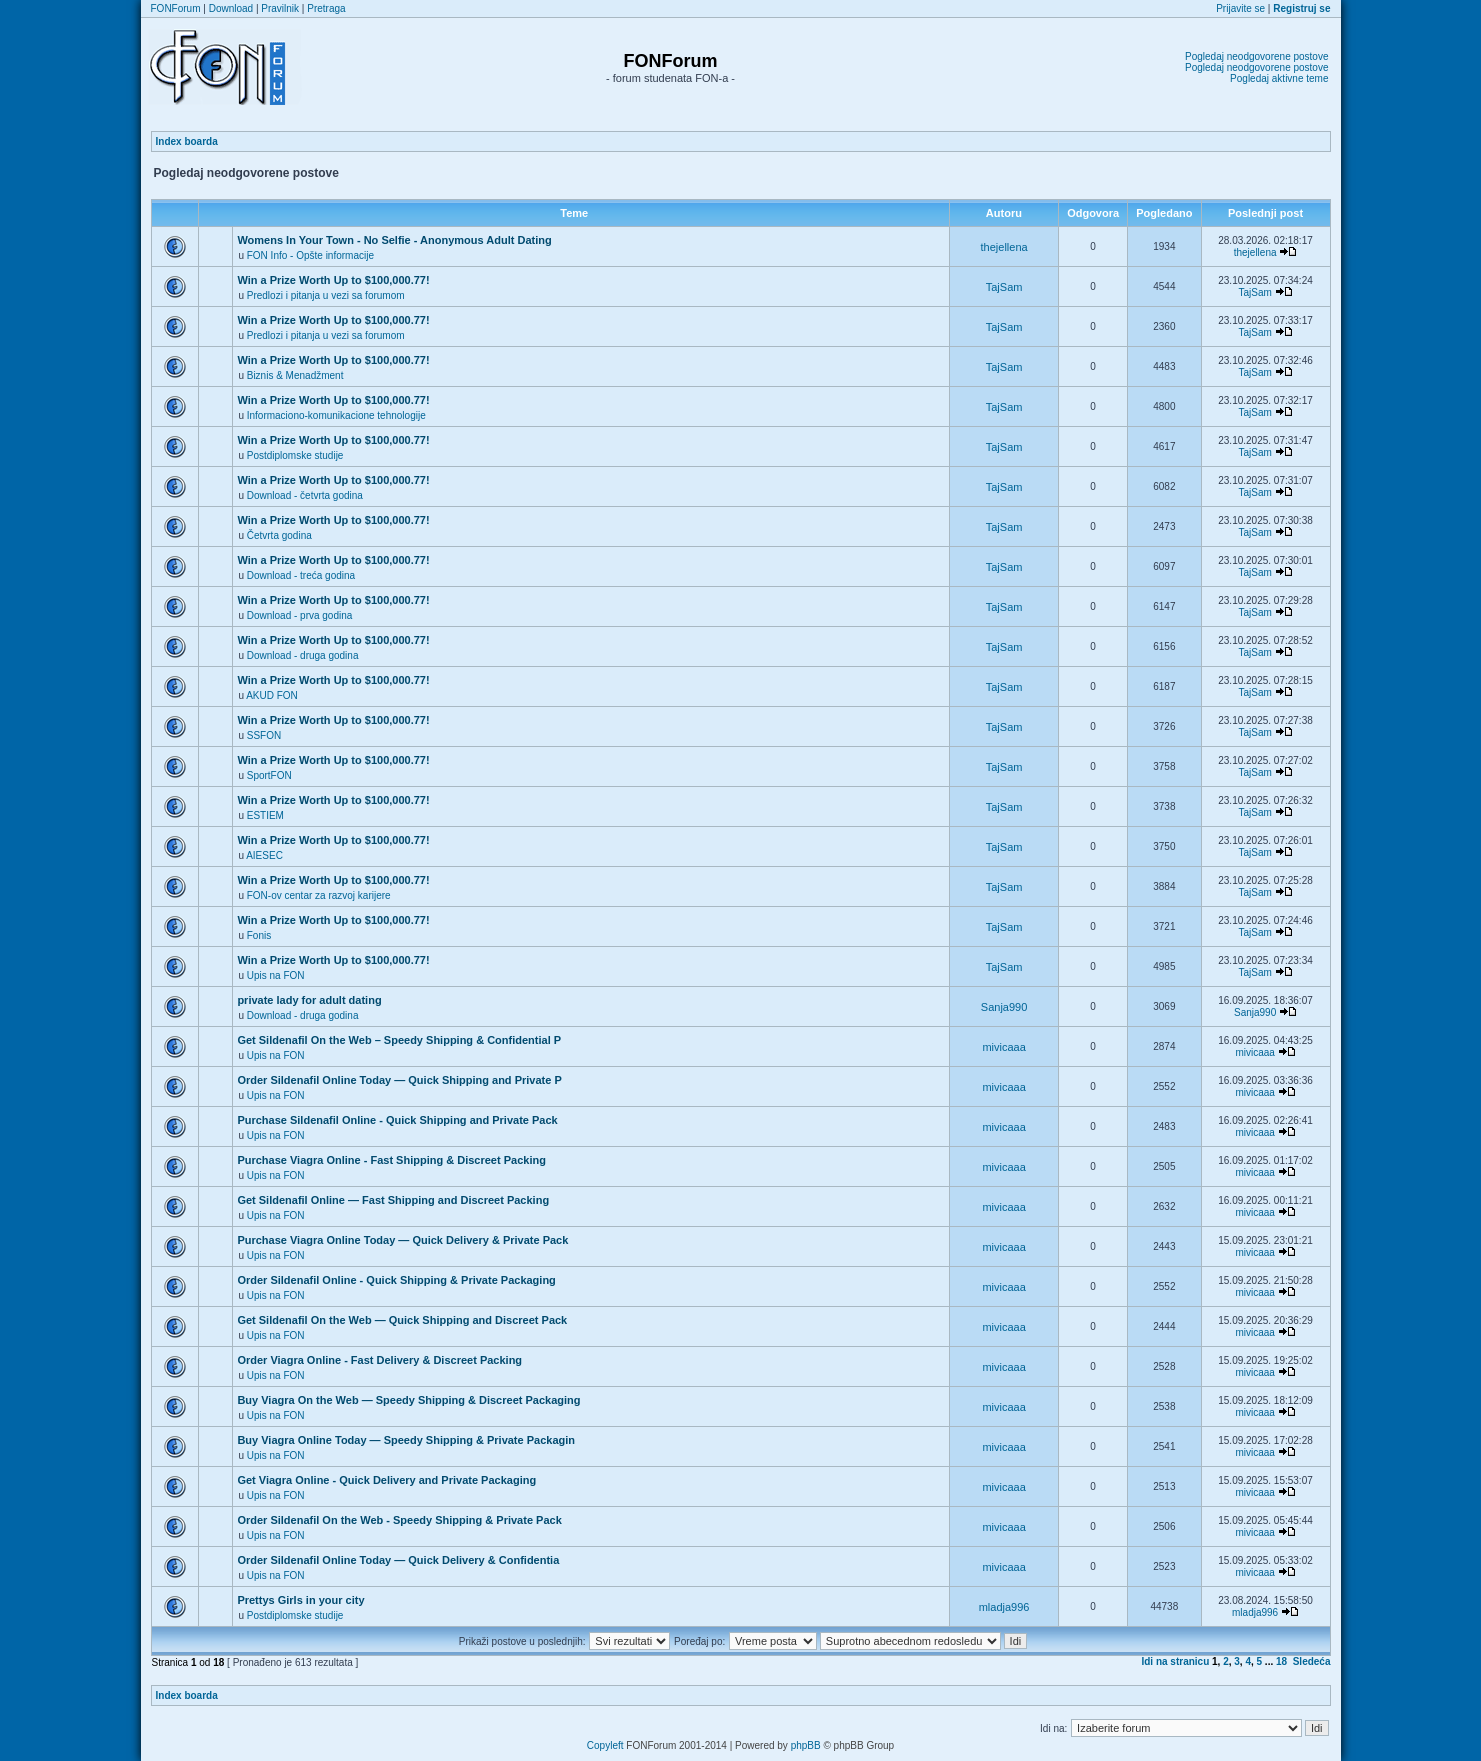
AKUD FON (272, 695)
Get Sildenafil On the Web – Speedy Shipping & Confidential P (399, 1040)
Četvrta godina (279, 535)
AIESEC (264, 855)
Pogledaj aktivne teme (1279, 78)
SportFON (269, 775)
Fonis (259, 935)
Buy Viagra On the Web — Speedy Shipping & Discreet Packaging (408, 1400)
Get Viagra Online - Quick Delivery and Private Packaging (386, 1480)
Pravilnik (280, 8)
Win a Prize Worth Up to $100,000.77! (333, 280)
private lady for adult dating (309, 1000)
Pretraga (326, 8)
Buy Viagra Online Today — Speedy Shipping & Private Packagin (406, 1440)
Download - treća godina (301, 575)
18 (1281, 1661)
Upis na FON (276, 975)
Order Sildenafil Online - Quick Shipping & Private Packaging (396, 1280)
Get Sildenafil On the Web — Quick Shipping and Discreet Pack (402, 1320)
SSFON (264, 735)
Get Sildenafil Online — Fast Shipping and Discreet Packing (393, 1200)
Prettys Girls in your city (300, 1600)
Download (231, 8)
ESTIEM (265, 815)
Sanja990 (1004, 1007)
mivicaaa (1003, 1047)
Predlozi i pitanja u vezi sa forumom (326, 295)
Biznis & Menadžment (295, 375)
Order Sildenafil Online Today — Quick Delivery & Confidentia (398, 1560)
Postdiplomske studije (295, 455)
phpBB (806, 1745)
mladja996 (1004, 1607)
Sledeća (1312, 1661)
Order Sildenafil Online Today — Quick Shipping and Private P (399, 1080)
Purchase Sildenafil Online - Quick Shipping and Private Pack (397, 1120)
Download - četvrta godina (305, 495)
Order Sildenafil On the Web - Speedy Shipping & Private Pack (399, 1520)
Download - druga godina (303, 655)
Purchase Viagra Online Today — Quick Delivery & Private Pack (402, 1240)
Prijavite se (1240, 8)
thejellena (1004, 247)
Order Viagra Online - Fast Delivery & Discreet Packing (379, 1360)
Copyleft (605, 1745)
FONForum (176, 8)
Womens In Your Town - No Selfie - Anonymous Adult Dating (394, 240)
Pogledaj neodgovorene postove (1256, 56)
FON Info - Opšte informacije (310, 255)
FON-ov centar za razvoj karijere (319, 895)
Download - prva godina (300, 615)
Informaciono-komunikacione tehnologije (336, 415)
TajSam (1004, 287)
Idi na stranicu (1175, 1661)
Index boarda (187, 141)
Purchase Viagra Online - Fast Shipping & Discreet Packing (391, 1160)
